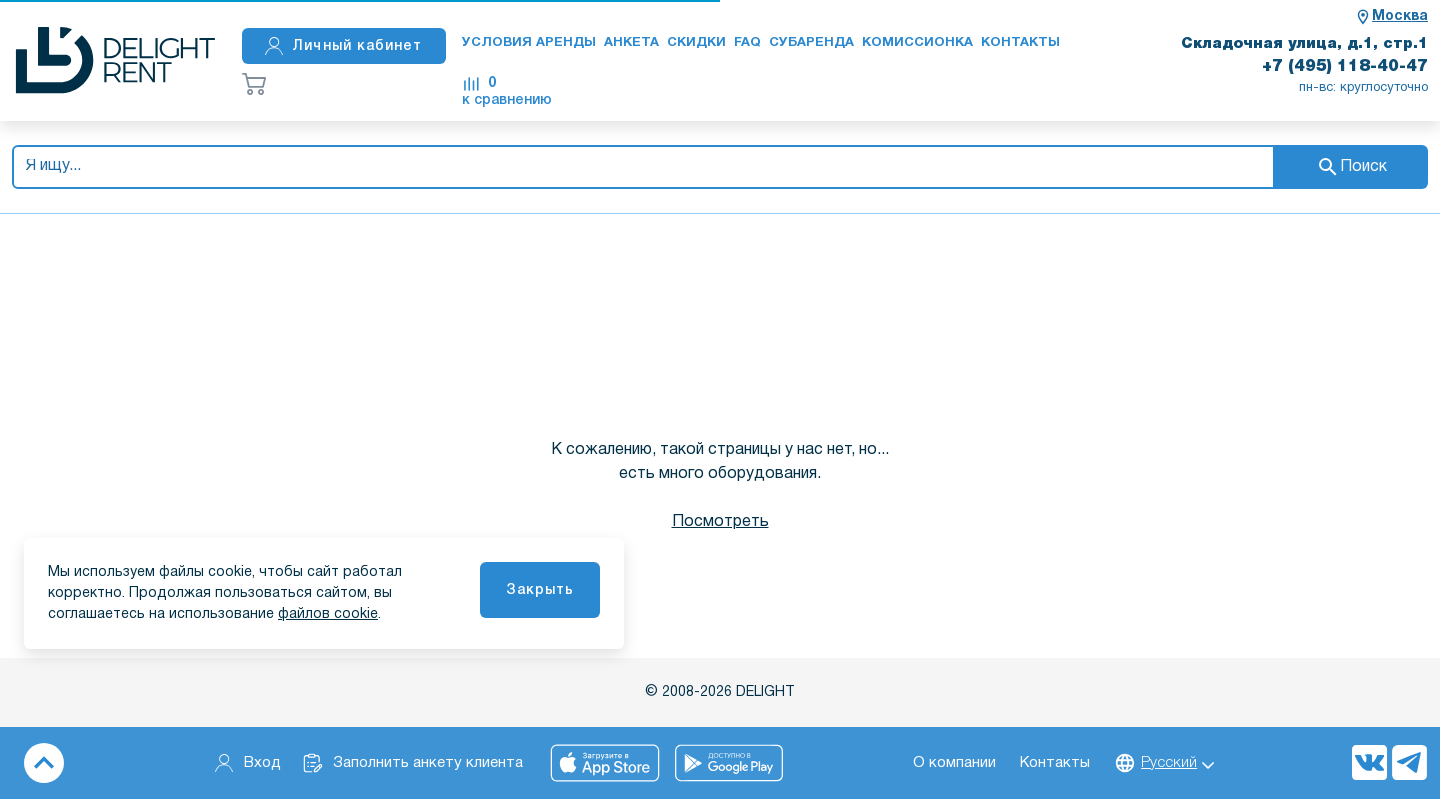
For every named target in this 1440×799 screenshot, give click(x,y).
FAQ (747, 43)
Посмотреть (720, 522)
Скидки (696, 43)
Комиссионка (917, 43)
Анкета (631, 43)
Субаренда (811, 43)
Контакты (1020, 43)
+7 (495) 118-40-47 (1345, 67)
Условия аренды (529, 43)
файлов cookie (328, 614)
